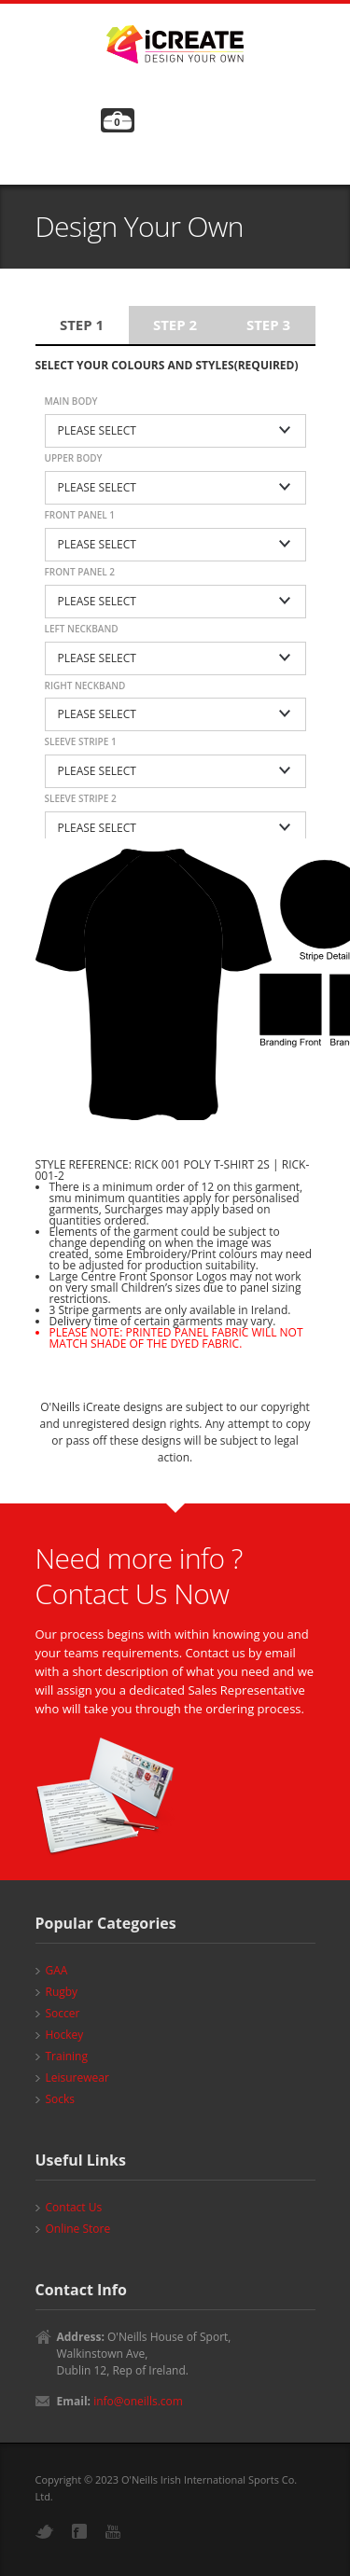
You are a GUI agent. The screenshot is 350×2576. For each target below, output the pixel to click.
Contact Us (74, 2207)
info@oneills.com (138, 2401)
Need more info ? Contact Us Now (139, 1576)
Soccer (63, 2013)
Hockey (65, 2035)
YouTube (112, 2532)
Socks (61, 2099)
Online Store (78, 2229)
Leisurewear (77, 2077)
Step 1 (82, 324)
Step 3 (268, 324)
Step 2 (175, 324)
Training (67, 2056)
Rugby (62, 1992)
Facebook (79, 2531)
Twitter (44, 2532)
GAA (57, 1970)
